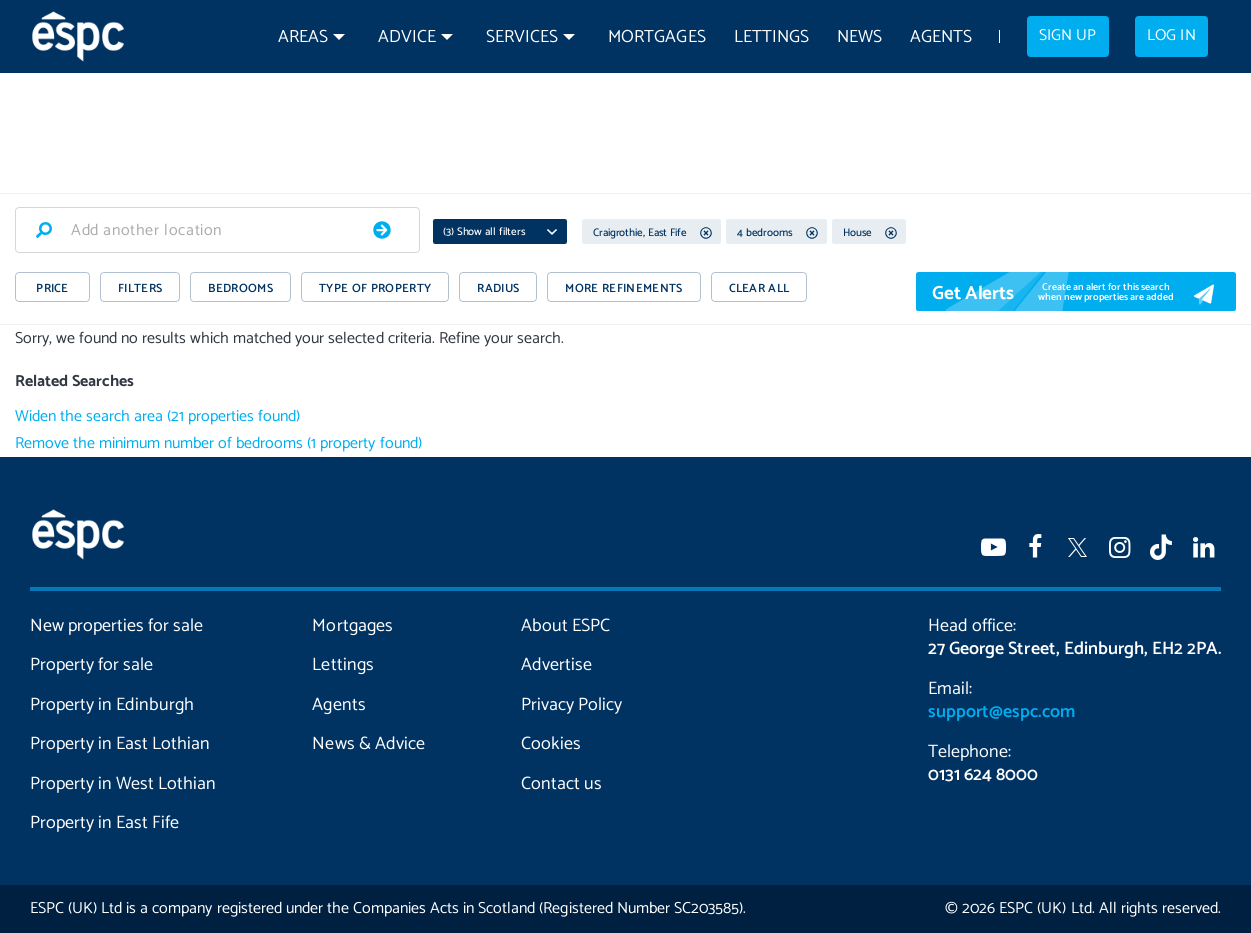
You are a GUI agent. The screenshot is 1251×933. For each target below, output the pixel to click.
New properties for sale (116, 626)
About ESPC (565, 626)
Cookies (551, 744)
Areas (303, 37)
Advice (407, 37)
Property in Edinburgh (112, 705)
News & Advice (368, 744)
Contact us (561, 784)
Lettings (771, 37)
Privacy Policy (571, 705)
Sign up (1067, 36)
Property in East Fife (104, 823)
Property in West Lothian (123, 784)
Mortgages (656, 37)
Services (522, 37)
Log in (1171, 36)
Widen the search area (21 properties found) (158, 416)
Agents (941, 37)
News (859, 37)
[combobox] (217, 230)
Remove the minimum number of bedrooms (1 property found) (218, 443)
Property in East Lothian (120, 744)
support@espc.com (1001, 712)
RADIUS (498, 288)
